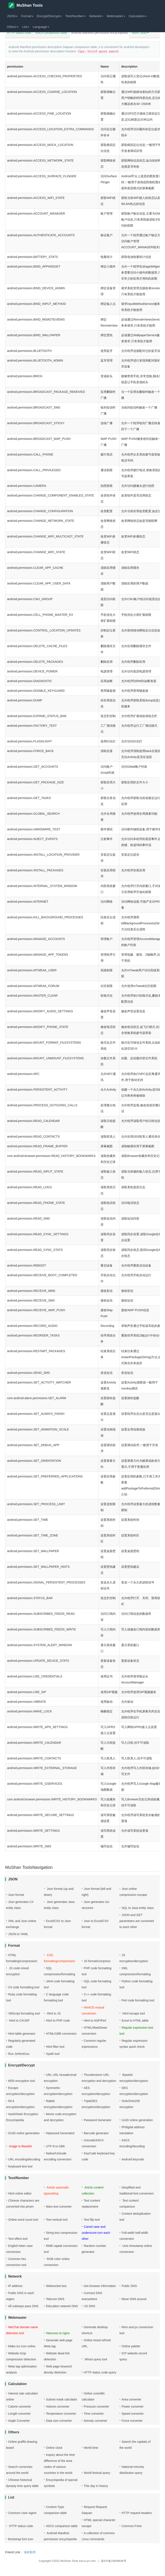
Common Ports (132, 2526)
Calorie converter (19, 2406)
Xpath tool (53, 2053)
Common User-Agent (22, 2513)
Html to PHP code (58, 2020)
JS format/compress (97, 1961)
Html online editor (20, 2193)
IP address (15, 2286)
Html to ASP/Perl (95, 2020)
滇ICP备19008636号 (113, 2560)
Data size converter (59, 2420)
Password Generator (97, 2120)
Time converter (94, 2413)
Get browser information (100, 2286)
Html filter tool (55, 2046)
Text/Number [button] (75, 16)
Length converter (19, 2413)
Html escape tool (133, 2013)
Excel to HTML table (135, 2020)
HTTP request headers (137, 2513)
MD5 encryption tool (21, 2081)
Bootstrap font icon (20, 2539)
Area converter (131, 2399)
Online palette (131, 2346)
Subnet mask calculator (61, 2399)
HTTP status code (19, 32)
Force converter (132, 2420)
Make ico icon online (21, 2346)
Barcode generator (96, 2133)
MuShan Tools (25, 5)
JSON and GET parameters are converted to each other (136, 1921)
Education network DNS (62, 2306)
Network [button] (96, 16)
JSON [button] (12, 16)
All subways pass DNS (23, 2306)
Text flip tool (92, 2219)
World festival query (97, 2473)
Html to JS (53, 2013)
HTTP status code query (100, 2372)
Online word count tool (23, 2219)
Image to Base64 (20, 2146)
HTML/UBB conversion (61, 2033)
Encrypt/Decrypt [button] (49, 16)
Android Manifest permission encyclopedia (99, 32)
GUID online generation (24, 2133)
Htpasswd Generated (60, 2133)
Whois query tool (95, 2359)
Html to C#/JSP (19, 2020)
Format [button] (27, 16)
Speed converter (133, 2413)
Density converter (95, 2420)
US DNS (89, 2306)
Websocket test (56, 2286)
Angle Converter (19, 2420)
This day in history (96, 2486)
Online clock (54, 2447)
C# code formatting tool (23, 1987)
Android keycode (133, 2159)
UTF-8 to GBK (55, 2146)
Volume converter (57, 2406)
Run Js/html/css (18, 2053)
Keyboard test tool (20, 2166)
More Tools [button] (140, 32)
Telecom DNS (55, 2299)
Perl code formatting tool (138, 2000)
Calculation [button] (138, 16)
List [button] (25, 27)
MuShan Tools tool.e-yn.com (78, 2560)
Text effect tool (18, 2238)
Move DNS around (134, 2299)
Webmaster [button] (116, 16)
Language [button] (41, 27)
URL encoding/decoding (24, 2159)
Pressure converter (96, 2406)
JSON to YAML (18, 1934)
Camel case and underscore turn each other (96, 2232)
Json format (16, 1894)
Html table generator (21, 2033)
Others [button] (13, 27)
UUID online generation (137, 2120)
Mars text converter (59, 2206)
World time (91, 2447)
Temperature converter (61, 2413)
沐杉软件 (30, 2552)
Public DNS (129, 2286)
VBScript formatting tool (24, 2013)
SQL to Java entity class (138, 1908)
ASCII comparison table (51, 32)
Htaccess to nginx (58, 2333)
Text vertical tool (56, 2219)
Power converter (133, 2406)
